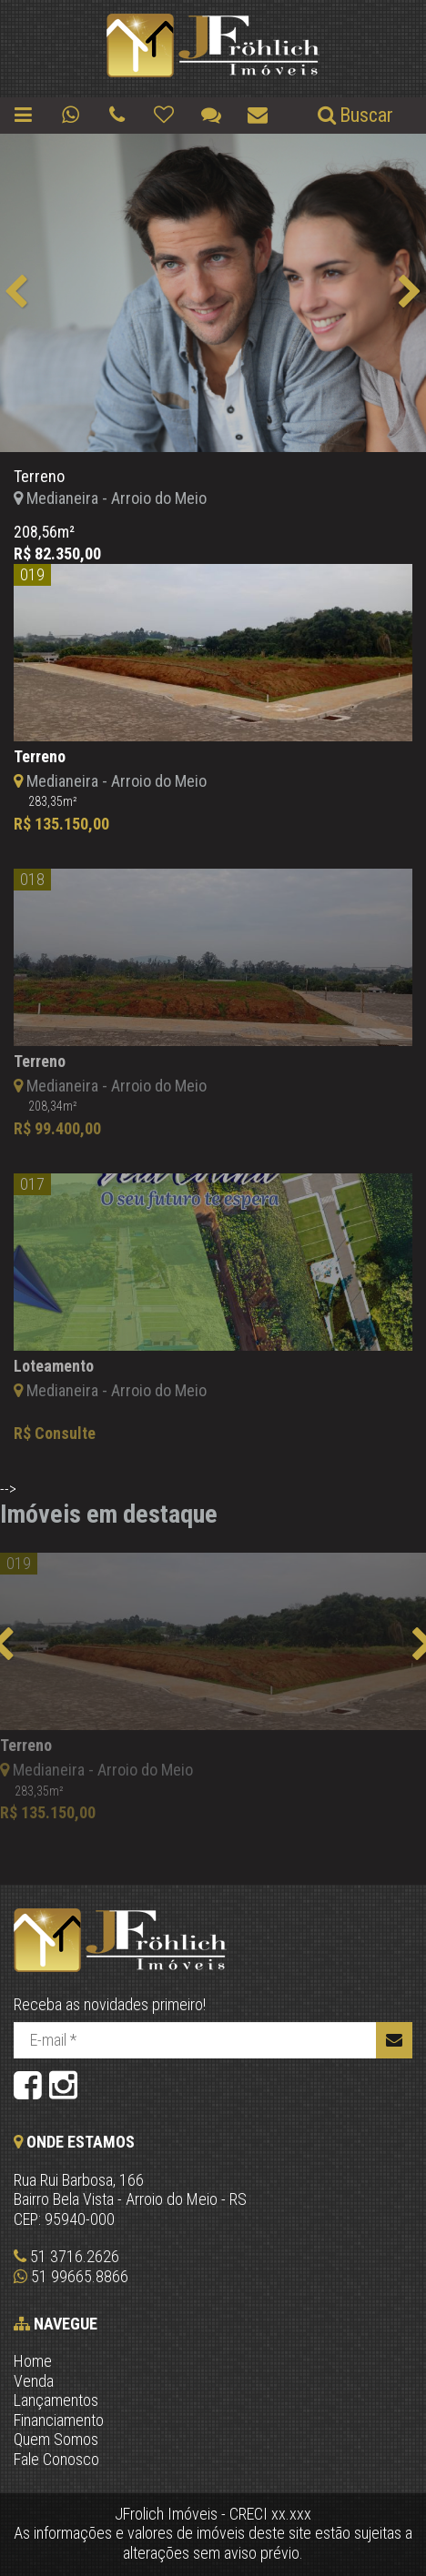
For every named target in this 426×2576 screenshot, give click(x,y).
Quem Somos (56, 2439)
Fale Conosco (56, 2459)
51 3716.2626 (66, 2256)
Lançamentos (56, 2400)
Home (33, 2360)
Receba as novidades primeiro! (110, 2004)
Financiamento (59, 2420)
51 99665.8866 (71, 2276)
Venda (34, 2380)
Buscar (353, 115)
